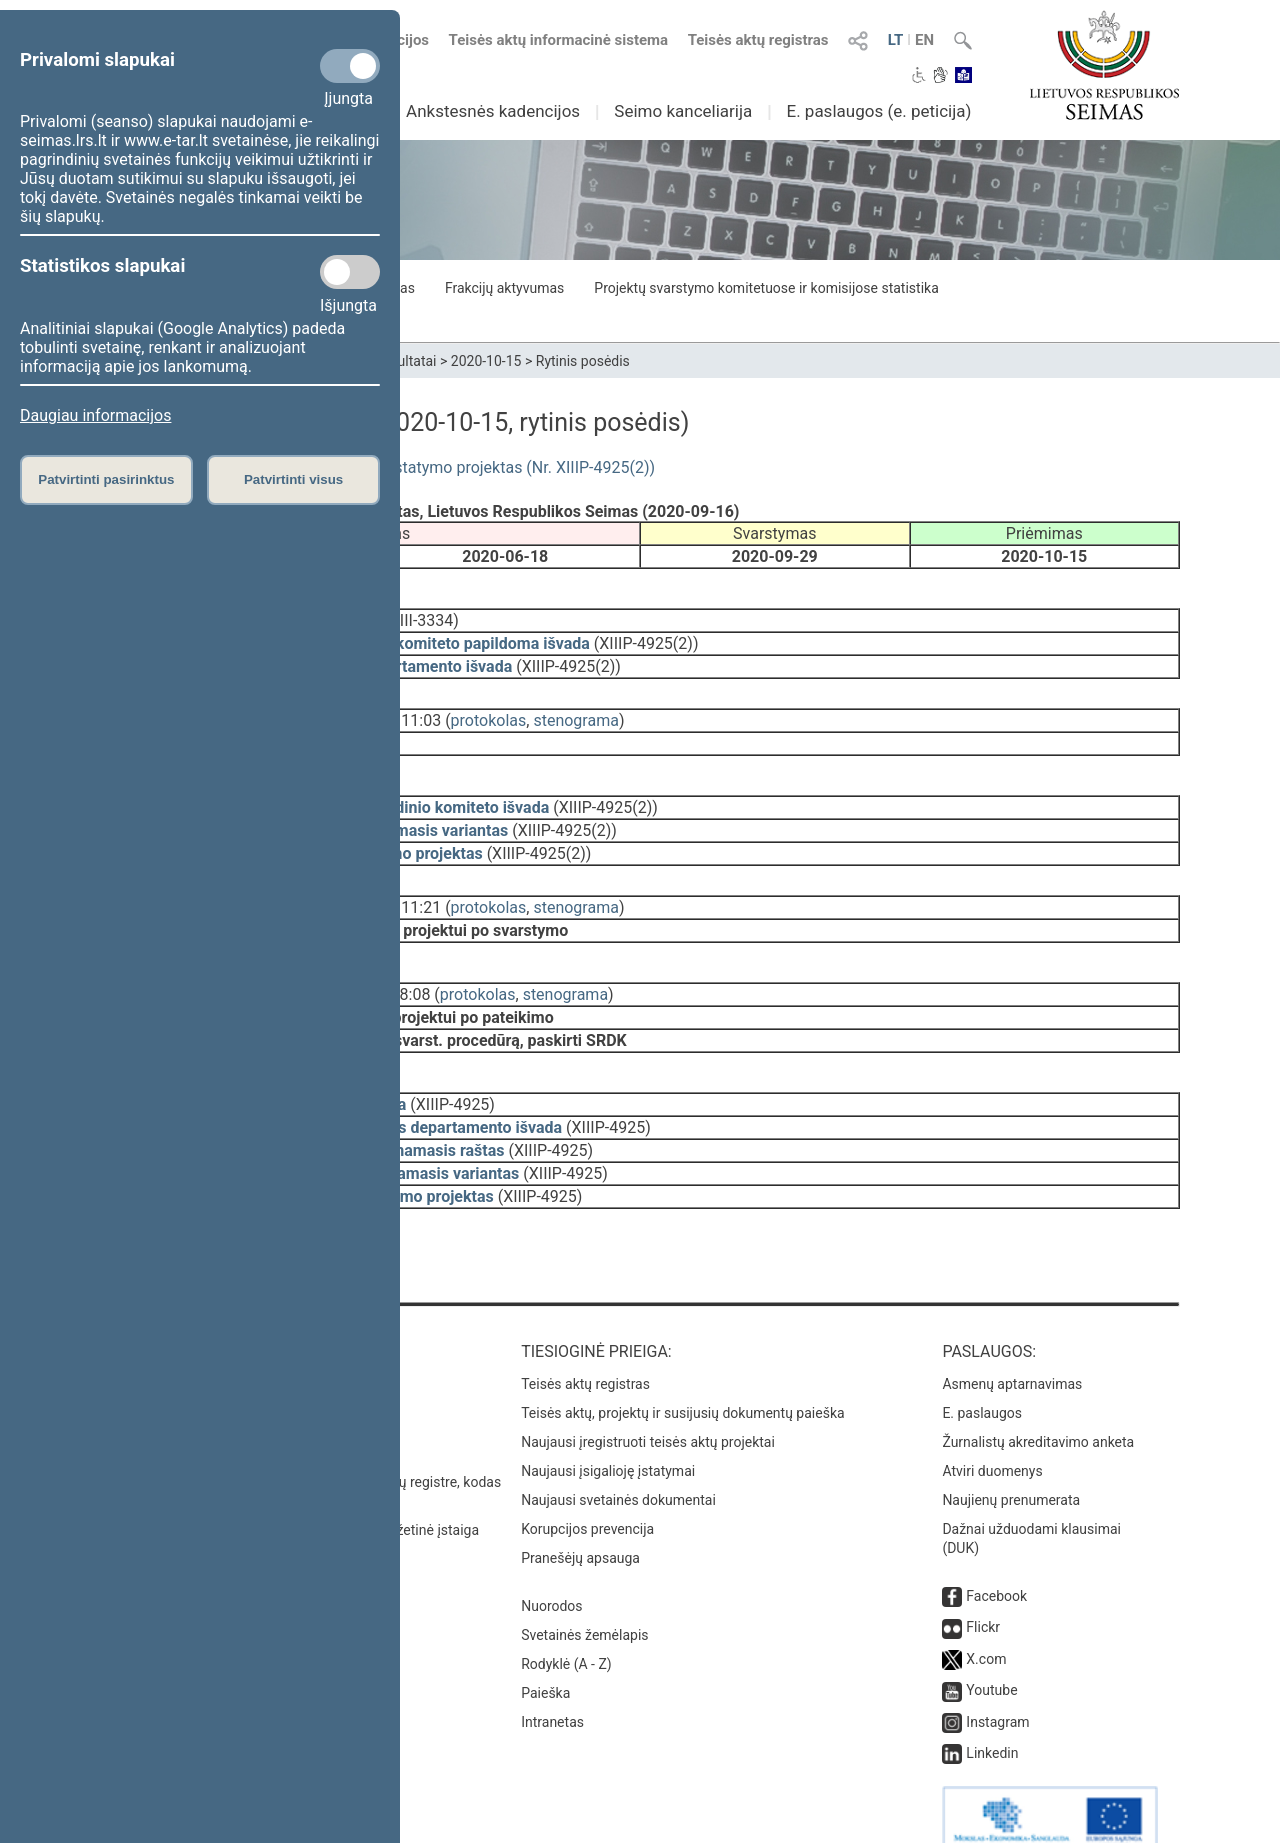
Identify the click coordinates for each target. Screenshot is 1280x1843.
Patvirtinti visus (293, 479)
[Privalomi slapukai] (350, 66)
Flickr (983, 1581)
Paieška (545, 1647)
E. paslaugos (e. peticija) (878, 111)
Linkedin (992, 1707)
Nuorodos (551, 1560)
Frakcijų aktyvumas (504, 288)
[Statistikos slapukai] (350, 272)
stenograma (575, 706)
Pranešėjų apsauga (580, 1512)
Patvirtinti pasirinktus (106, 479)
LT (896, 40)
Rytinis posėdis (583, 361)
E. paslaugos (982, 1367)
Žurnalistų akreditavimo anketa (1038, 1396)
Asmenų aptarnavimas (1012, 1338)
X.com (986, 1613)
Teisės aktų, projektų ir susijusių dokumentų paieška (682, 1367)
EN (924, 40)
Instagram (997, 1676)
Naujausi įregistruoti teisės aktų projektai (648, 1396)
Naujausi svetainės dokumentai (618, 1454)
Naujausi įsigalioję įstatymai (608, 1425)
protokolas (489, 706)
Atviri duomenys (992, 1425)
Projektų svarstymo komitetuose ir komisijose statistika (766, 288)
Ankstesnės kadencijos (493, 111)
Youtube (991, 1644)
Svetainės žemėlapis (584, 1589)
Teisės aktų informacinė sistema (559, 40)
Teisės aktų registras (758, 40)
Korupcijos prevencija (587, 1483)
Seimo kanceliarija (683, 111)
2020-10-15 (486, 361)
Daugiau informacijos (95, 415)
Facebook (996, 1550)
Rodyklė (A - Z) (566, 1618)
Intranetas (552, 1676)
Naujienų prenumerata (1011, 1454)
